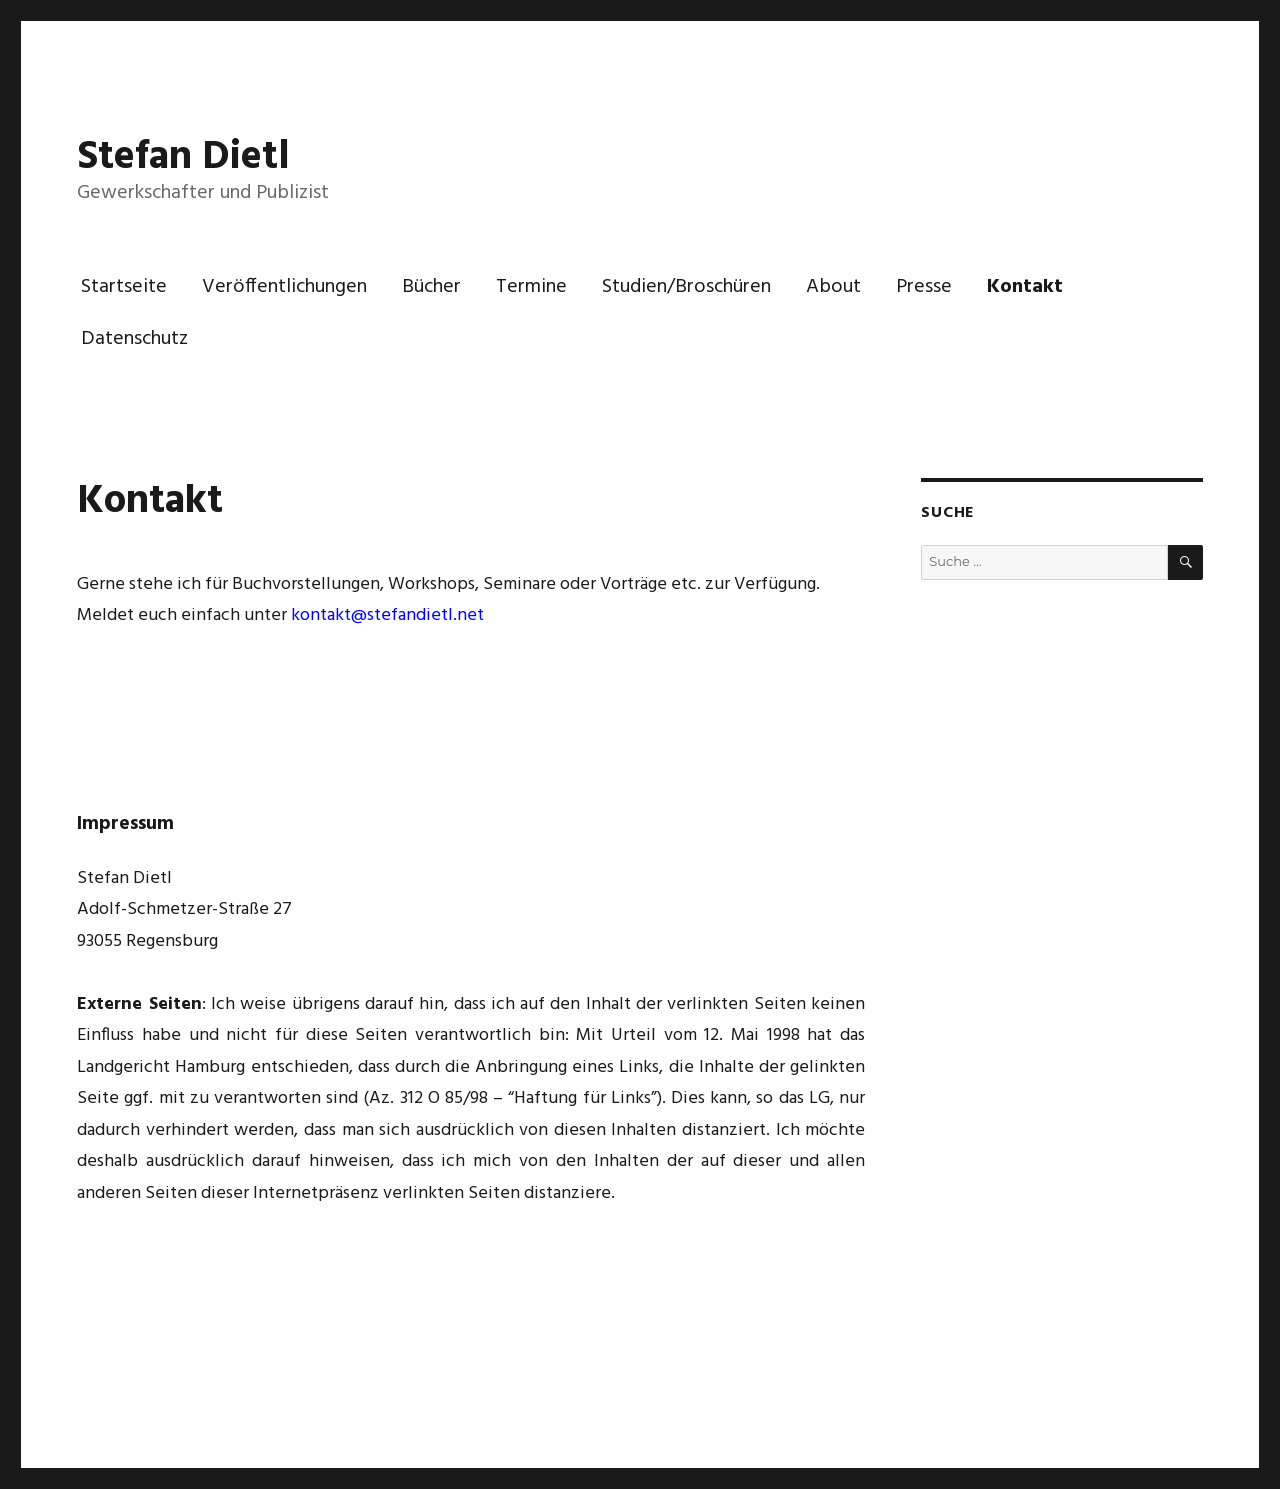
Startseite (124, 287)
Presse (924, 287)
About (833, 287)
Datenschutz (134, 339)
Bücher (431, 287)
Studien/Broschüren (686, 287)
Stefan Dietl (183, 158)
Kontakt (1025, 287)
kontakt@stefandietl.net (387, 615)
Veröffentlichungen (284, 287)
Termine (531, 287)
